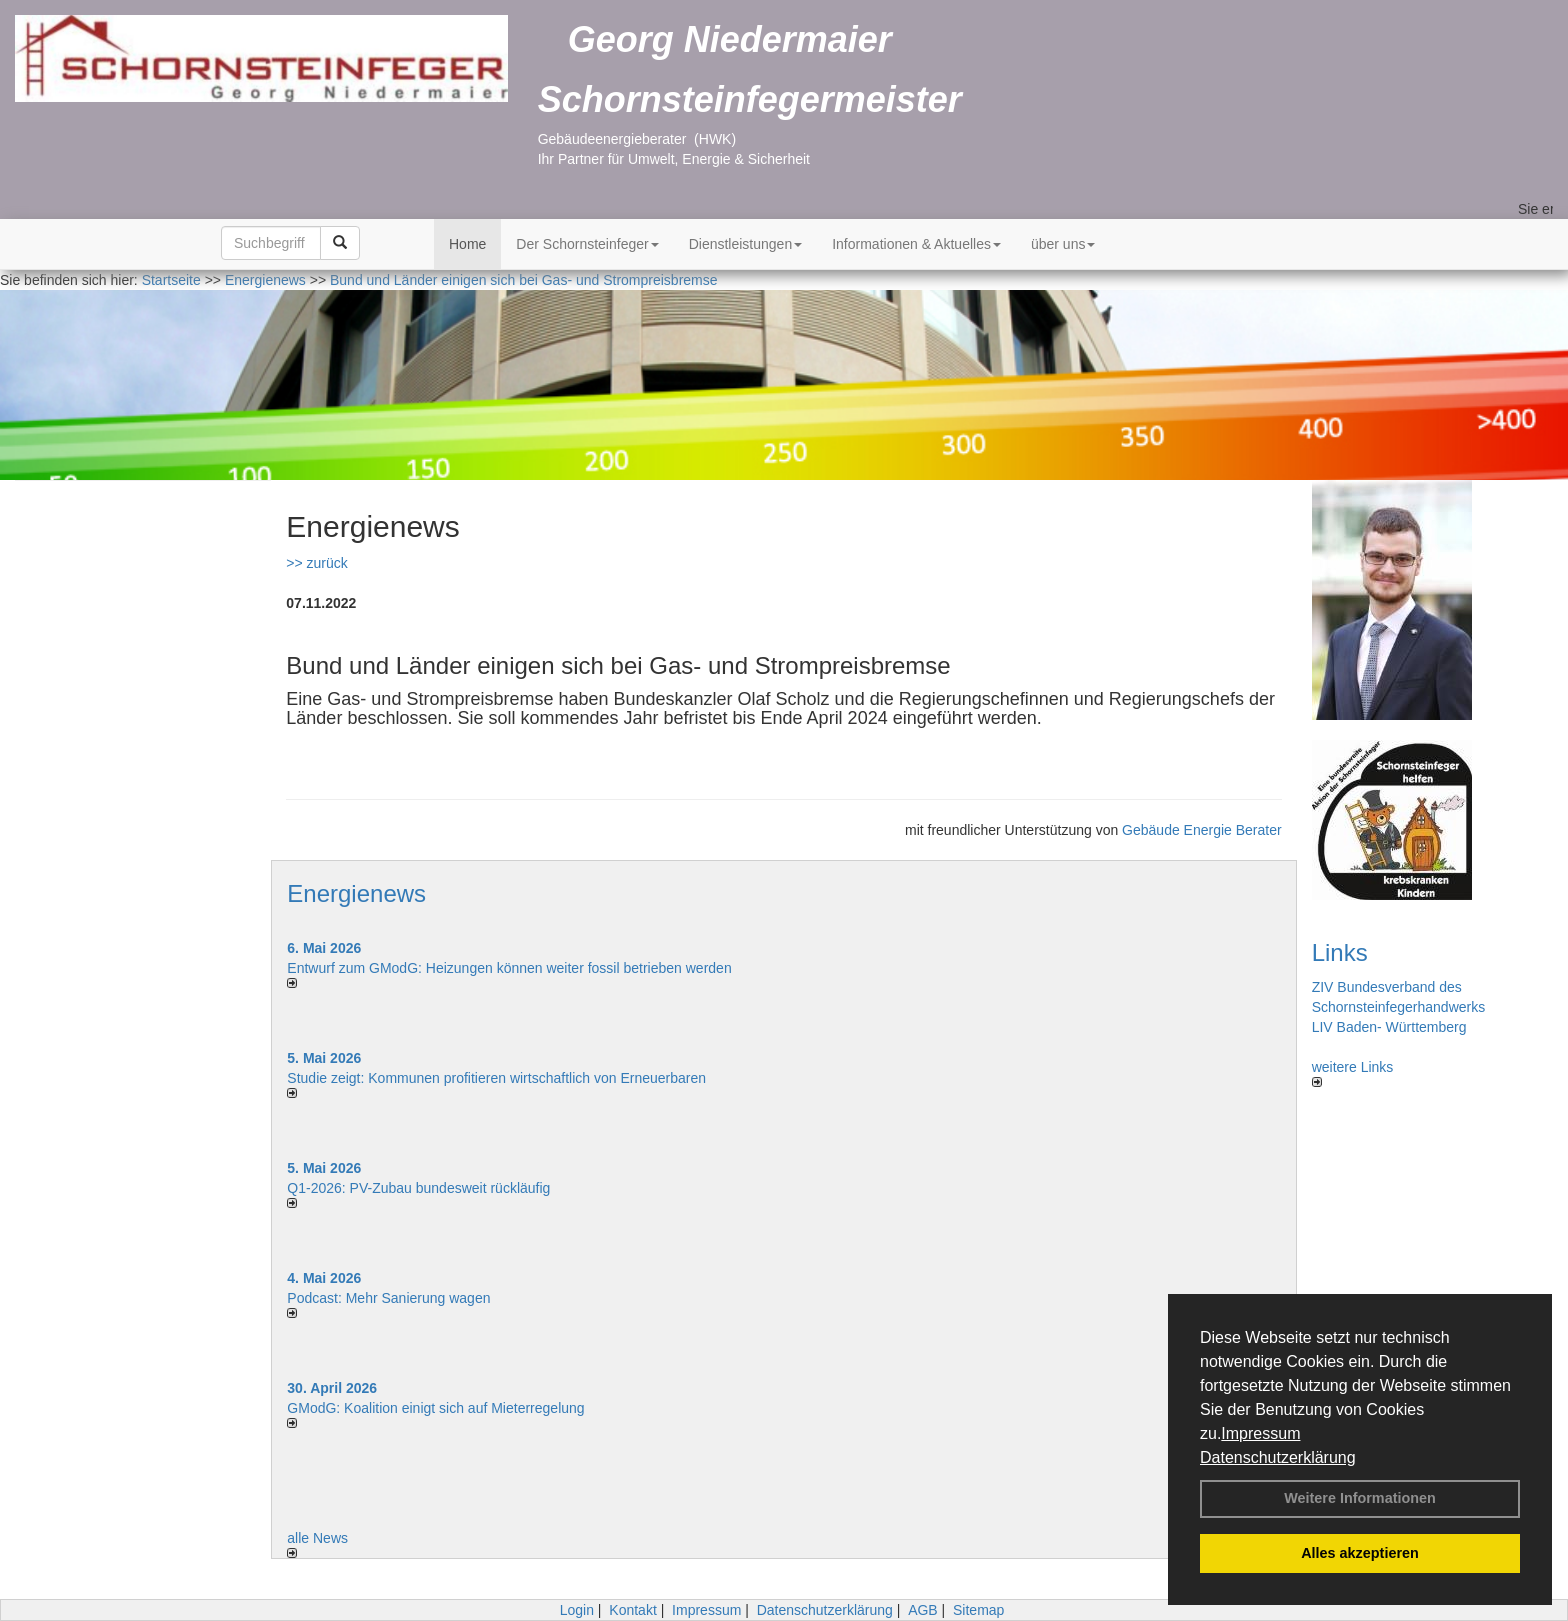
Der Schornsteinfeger (587, 244)
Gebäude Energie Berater (1202, 830)
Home (467, 244)
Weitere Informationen (1360, 1498)
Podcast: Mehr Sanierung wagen (388, 1298)
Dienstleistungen (746, 244)
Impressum (1260, 1433)
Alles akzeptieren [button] (1360, 1553)
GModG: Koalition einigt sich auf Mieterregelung (435, 1408)
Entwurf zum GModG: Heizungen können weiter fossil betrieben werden (509, 968)
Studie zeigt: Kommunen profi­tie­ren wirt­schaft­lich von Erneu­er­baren (496, 1078)
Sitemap (978, 1610)
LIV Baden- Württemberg (1389, 1027)
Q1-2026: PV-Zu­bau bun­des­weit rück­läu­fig (418, 1188)
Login (577, 1610)
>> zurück (316, 563)
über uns (1063, 244)
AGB (923, 1610)
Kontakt (632, 1610)
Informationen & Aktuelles (916, 244)
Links (1340, 952)
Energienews (356, 893)
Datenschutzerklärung (1278, 1457)
